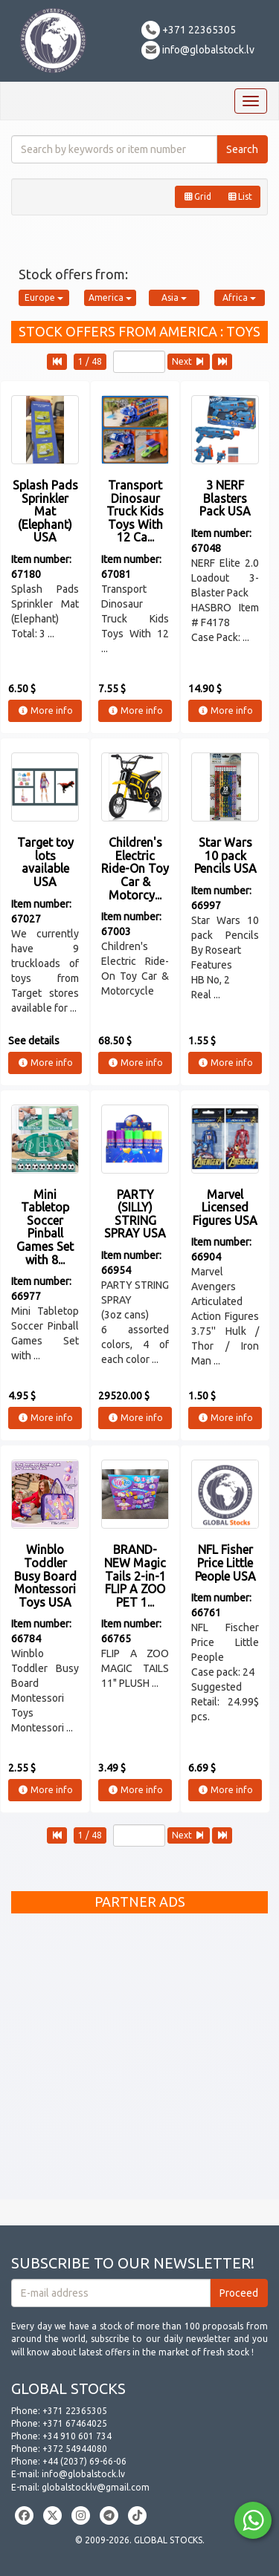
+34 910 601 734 (77, 2436)
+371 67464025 (74, 2423)
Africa (239, 297)
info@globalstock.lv (197, 50)
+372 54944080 (74, 2448)
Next (188, 361)
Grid (197, 196)
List (239, 196)
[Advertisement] (139, 2060)
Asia (174, 297)
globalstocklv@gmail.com (96, 2487)
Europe (44, 297)
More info (45, 710)
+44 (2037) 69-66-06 (84, 2461)
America (110, 297)
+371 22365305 (188, 30)
